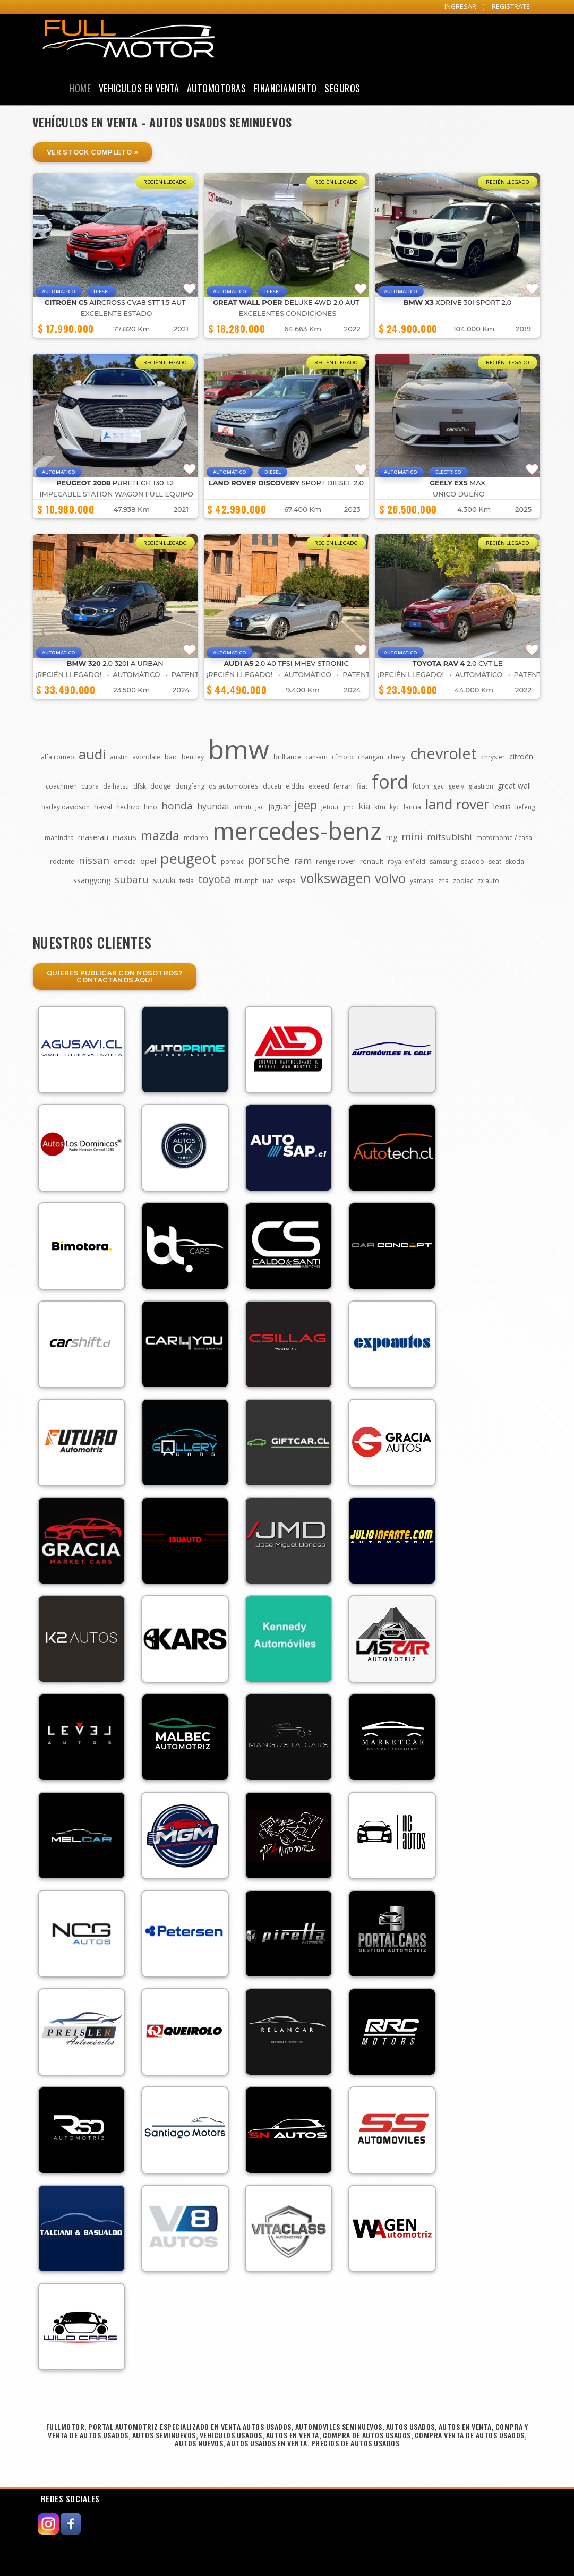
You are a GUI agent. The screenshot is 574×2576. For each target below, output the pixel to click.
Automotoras (216, 88)
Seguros (342, 88)
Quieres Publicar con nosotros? (115, 976)
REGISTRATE (511, 6)
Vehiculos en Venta (139, 88)
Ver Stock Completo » (92, 152)
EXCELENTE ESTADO (116, 314)
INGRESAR (460, 6)
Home (80, 88)
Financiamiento (285, 88)
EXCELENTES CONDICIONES (288, 314)
